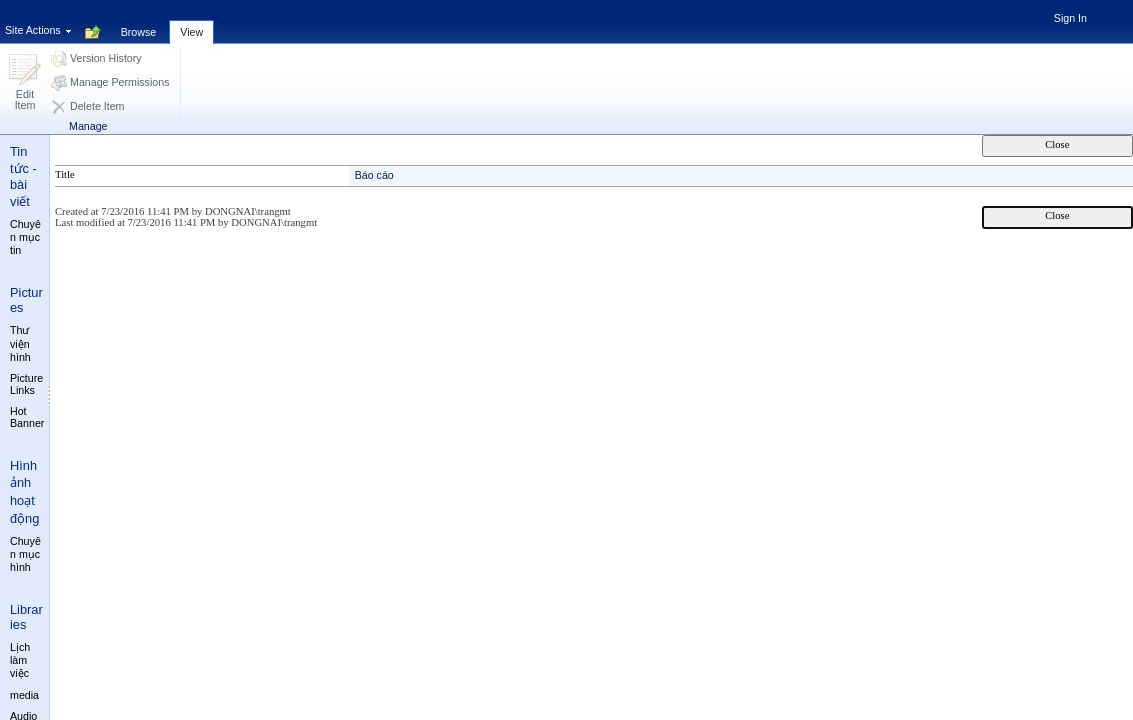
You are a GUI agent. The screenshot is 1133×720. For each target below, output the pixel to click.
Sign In (1070, 18)
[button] (25, 83)
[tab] (139, 21)
